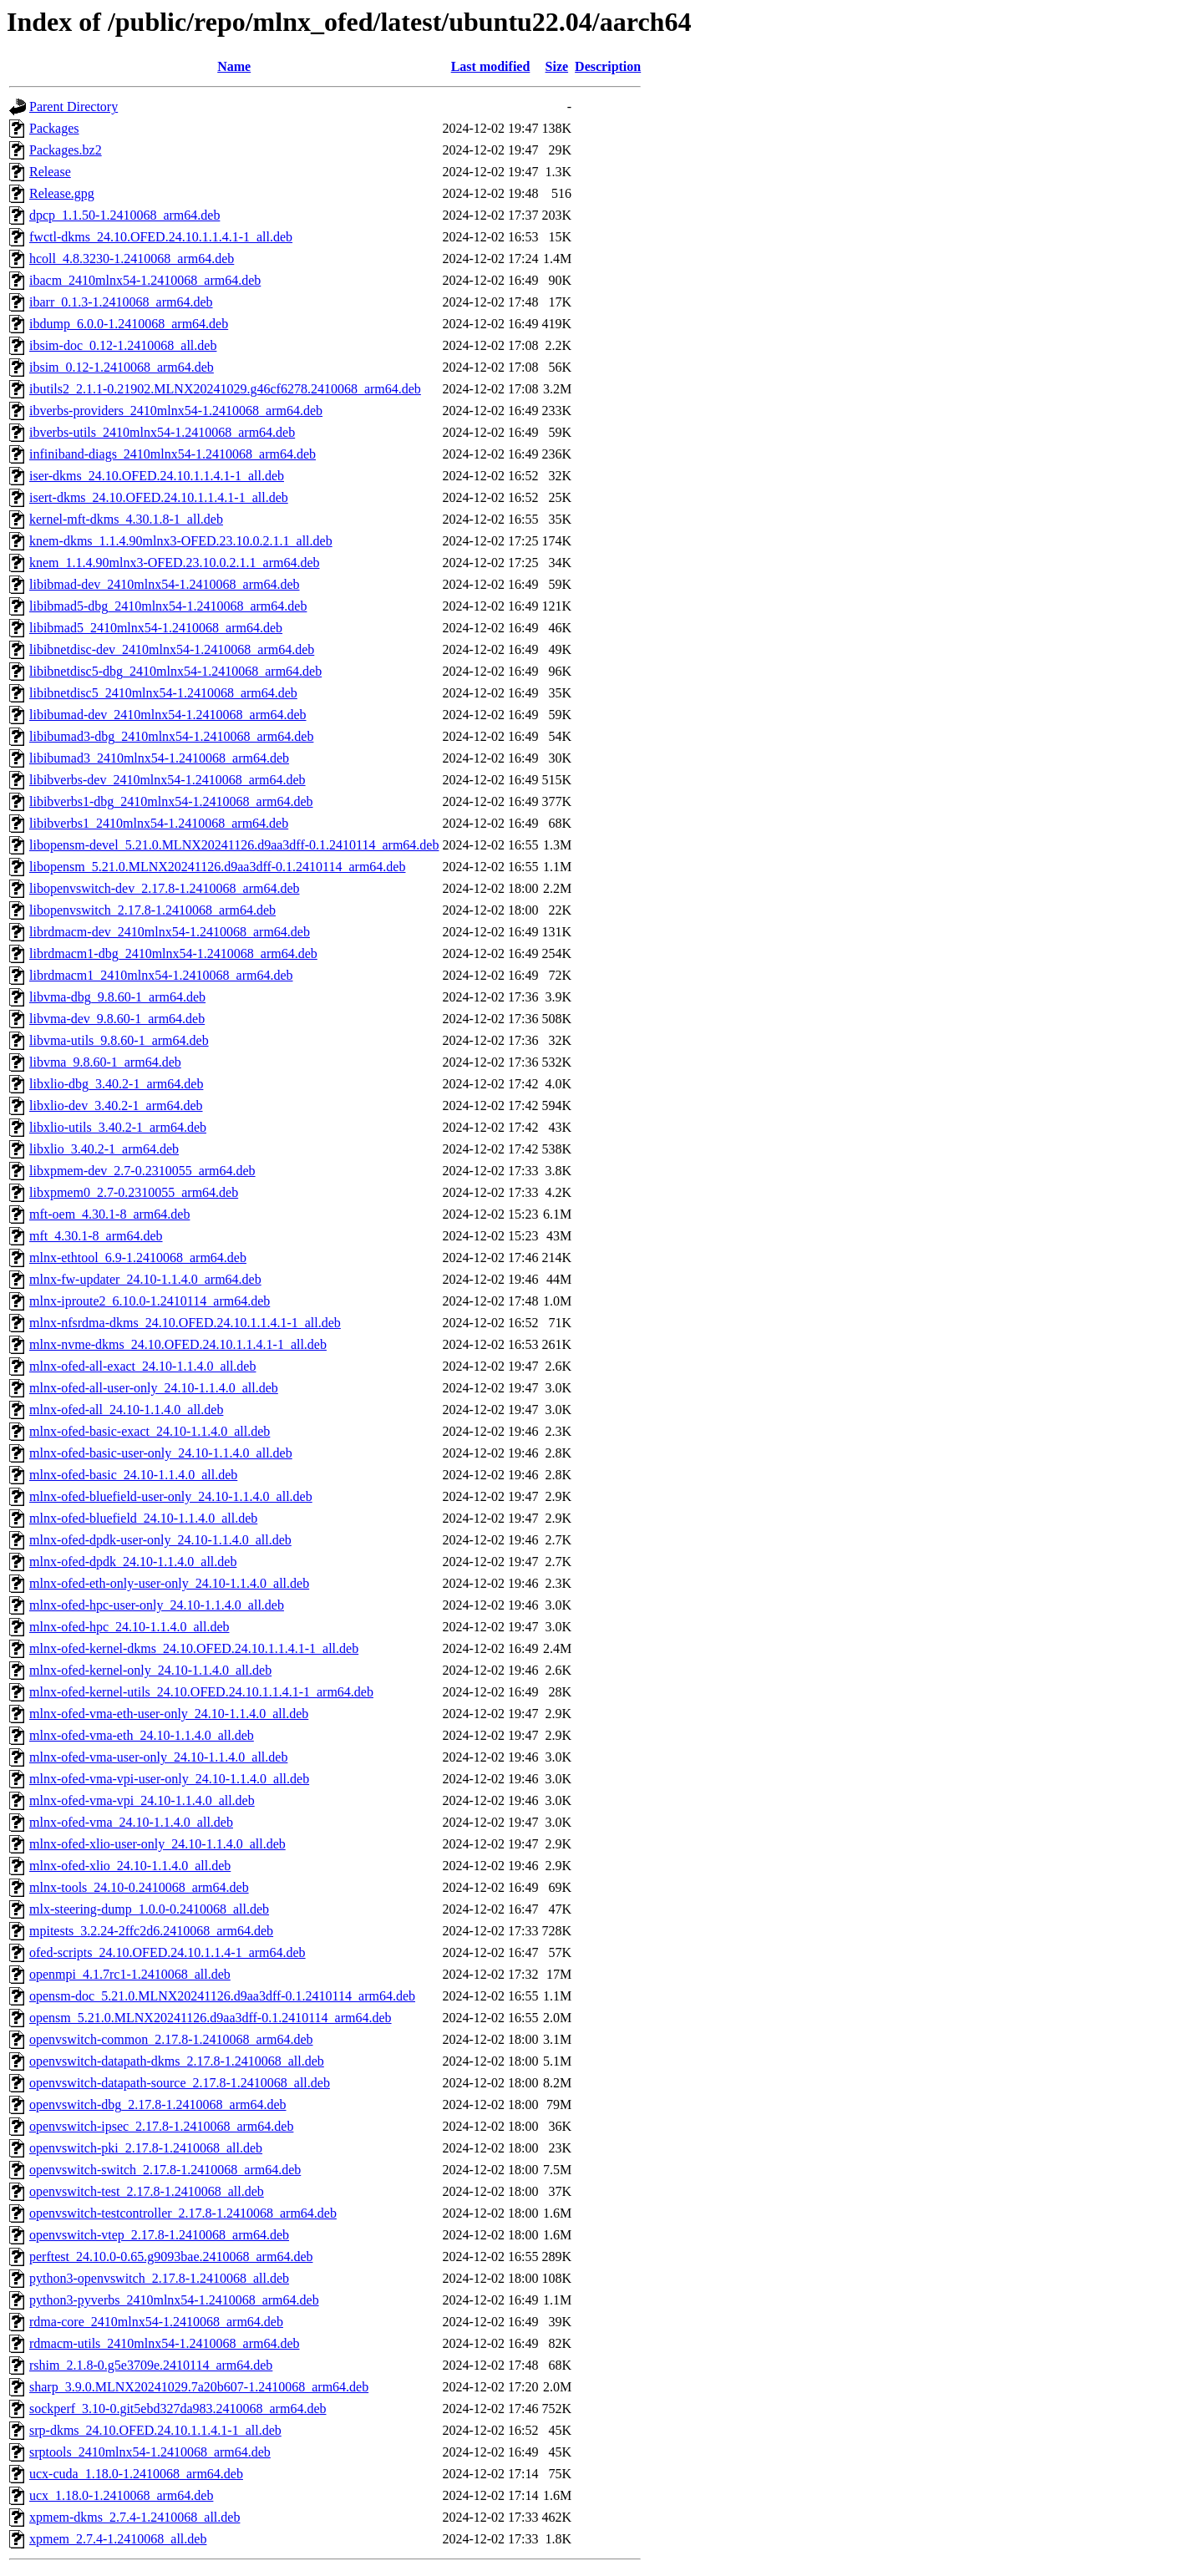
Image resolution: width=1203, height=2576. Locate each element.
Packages (54, 128)
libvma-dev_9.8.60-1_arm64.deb (117, 1019)
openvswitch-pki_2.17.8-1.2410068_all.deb (145, 2148)
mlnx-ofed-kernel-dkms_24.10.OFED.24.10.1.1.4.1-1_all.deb (193, 1648)
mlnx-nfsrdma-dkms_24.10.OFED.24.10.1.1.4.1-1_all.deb (185, 1323)
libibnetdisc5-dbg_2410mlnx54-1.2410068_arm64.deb (175, 671)
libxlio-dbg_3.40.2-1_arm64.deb (116, 1084)
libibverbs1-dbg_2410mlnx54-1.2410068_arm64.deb (171, 801)
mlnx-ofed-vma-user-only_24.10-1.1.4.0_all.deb (158, 1757)
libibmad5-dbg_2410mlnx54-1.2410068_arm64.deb (168, 606)
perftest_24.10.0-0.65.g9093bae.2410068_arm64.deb (170, 2256)
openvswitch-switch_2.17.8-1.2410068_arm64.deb (165, 2170)
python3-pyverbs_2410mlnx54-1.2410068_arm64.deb (174, 2300)
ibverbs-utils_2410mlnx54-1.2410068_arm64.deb (162, 432)
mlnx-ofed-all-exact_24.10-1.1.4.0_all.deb (142, 1366)
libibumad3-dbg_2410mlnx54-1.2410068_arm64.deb (171, 736)
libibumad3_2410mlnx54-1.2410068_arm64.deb (159, 758)
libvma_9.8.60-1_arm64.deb (105, 1062)
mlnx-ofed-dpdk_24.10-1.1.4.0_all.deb (132, 1561)
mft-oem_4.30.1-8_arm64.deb (109, 1214)
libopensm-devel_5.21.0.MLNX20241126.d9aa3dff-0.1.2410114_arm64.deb (234, 845)
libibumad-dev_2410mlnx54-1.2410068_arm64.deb (168, 714)
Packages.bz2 (65, 150)
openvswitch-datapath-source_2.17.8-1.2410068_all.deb (179, 2083)
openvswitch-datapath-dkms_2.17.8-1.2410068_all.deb (176, 2061)
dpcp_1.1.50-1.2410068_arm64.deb (124, 215)
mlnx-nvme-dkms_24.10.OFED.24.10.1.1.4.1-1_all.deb (178, 1344)
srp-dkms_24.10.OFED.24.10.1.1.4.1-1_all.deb (155, 2430)
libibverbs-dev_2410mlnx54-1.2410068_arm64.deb (167, 780)
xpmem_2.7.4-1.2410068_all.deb (117, 2539)
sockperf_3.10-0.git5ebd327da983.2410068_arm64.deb (177, 2408)
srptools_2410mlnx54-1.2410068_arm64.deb (150, 2452)
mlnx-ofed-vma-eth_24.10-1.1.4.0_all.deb (141, 1735)
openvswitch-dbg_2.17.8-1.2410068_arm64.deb (158, 2104)
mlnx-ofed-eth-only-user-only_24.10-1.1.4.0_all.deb (169, 1583)
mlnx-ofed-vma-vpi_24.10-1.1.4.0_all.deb (142, 1800)
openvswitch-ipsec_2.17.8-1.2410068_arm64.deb (161, 2126)
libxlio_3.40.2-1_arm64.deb (104, 1149)
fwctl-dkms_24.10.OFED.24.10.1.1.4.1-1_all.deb (160, 237)
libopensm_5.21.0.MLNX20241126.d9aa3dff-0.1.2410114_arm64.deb (217, 867)
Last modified (490, 66)
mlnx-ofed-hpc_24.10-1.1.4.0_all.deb (129, 1627)
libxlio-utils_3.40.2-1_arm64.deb (117, 1127)
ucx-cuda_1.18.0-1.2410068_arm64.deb (136, 2474)
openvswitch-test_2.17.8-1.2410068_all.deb (146, 2191)
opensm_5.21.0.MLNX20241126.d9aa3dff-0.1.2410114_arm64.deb (210, 2018)
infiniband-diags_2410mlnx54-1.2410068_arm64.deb (172, 454)
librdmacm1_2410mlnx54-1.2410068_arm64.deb (161, 975)
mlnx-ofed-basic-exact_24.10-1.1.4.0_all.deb (149, 1431)
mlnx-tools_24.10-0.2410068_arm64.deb (139, 1887)
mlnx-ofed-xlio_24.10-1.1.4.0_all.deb (130, 1865)
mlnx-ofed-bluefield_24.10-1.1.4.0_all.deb (143, 1518)
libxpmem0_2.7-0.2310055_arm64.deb (133, 1192)
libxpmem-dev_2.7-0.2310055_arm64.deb (142, 1171)
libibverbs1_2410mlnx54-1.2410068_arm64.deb (158, 823)
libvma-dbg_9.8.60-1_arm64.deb (117, 997)
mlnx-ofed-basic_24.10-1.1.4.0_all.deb (133, 1475)
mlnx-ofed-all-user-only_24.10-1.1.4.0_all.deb (153, 1388)
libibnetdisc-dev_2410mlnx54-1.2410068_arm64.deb (171, 649)
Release (50, 172)
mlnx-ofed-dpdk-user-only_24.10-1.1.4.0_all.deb (160, 1540)
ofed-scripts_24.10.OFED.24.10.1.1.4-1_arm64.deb (167, 1952)
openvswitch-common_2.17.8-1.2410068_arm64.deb (171, 2039)
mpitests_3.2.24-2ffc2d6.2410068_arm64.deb (151, 1931)
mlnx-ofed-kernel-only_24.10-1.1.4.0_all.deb (150, 1670)
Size (557, 66)
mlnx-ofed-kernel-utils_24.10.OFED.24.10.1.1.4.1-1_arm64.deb (201, 1692)
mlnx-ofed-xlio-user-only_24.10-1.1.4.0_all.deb (157, 1844)
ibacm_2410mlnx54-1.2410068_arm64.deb (145, 280)
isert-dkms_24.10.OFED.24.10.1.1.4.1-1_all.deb (158, 497)
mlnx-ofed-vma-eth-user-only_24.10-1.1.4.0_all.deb (168, 1713)
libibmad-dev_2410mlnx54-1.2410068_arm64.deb (164, 584)
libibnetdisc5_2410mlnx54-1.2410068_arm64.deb (163, 693)
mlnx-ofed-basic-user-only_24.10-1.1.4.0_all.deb (160, 1453)
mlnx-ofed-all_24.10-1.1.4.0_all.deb (126, 1409)
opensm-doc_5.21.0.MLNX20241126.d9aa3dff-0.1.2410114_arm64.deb (222, 1996)
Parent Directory (73, 106)
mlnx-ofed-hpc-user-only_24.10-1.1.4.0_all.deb (156, 1605)
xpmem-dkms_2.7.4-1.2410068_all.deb (134, 2517)
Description (608, 66)
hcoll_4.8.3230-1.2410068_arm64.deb (131, 258)
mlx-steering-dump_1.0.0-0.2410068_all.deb (149, 1909)
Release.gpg (61, 193)
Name (234, 66)
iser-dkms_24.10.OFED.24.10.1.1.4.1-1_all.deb (156, 476)
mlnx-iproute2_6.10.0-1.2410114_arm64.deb (149, 1301)
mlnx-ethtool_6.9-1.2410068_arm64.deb (137, 1257)
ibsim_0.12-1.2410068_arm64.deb (121, 367)
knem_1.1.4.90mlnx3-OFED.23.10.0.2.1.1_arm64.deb (174, 562)
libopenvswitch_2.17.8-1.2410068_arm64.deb (152, 910)
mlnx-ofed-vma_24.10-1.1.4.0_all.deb (131, 1822)
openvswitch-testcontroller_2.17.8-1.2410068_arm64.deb (183, 2213)
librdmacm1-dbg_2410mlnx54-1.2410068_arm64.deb (173, 953)
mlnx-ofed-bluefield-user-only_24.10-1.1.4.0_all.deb (170, 1496)
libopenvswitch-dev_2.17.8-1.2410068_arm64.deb (164, 888)
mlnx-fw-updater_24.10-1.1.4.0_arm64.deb (145, 1279)
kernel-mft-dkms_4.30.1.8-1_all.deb (126, 519)
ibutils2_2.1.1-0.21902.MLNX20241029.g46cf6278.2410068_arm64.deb (225, 389)
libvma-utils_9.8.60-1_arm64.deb (119, 1040)
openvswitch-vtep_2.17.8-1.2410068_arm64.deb (159, 2235)
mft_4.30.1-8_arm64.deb (96, 1236)
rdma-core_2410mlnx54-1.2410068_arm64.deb (156, 2322)
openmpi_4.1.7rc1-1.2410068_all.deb (130, 1974)
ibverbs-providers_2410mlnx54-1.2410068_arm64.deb (175, 410)
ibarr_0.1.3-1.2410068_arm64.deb (121, 302)
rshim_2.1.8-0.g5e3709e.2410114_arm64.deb (150, 2365)
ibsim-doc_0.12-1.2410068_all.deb (122, 345)
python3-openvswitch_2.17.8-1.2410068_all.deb (159, 2278)
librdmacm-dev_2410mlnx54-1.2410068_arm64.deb (169, 932)
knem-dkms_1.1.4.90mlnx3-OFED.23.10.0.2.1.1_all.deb (180, 541)
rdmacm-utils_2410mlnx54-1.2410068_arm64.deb (164, 2343)
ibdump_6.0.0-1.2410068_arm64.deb (128, 324)
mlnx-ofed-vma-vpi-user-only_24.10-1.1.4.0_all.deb (169, 1779)
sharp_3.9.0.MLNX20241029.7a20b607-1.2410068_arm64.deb (198, 2387)
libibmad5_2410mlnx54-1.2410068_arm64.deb (155, 628)
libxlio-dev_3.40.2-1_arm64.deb (116, 1105)
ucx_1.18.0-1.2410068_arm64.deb (121, 2495)
